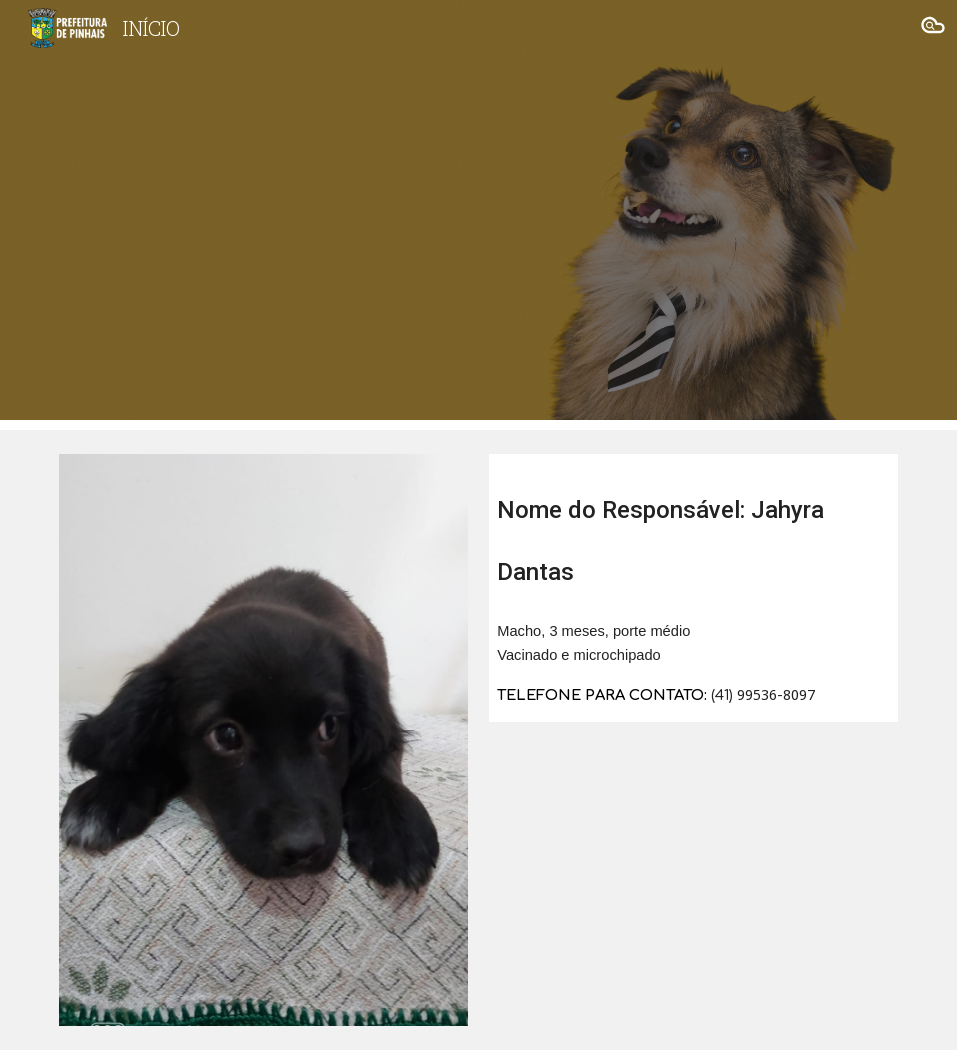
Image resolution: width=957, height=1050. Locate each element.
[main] (693, 529)
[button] (933, 28)
